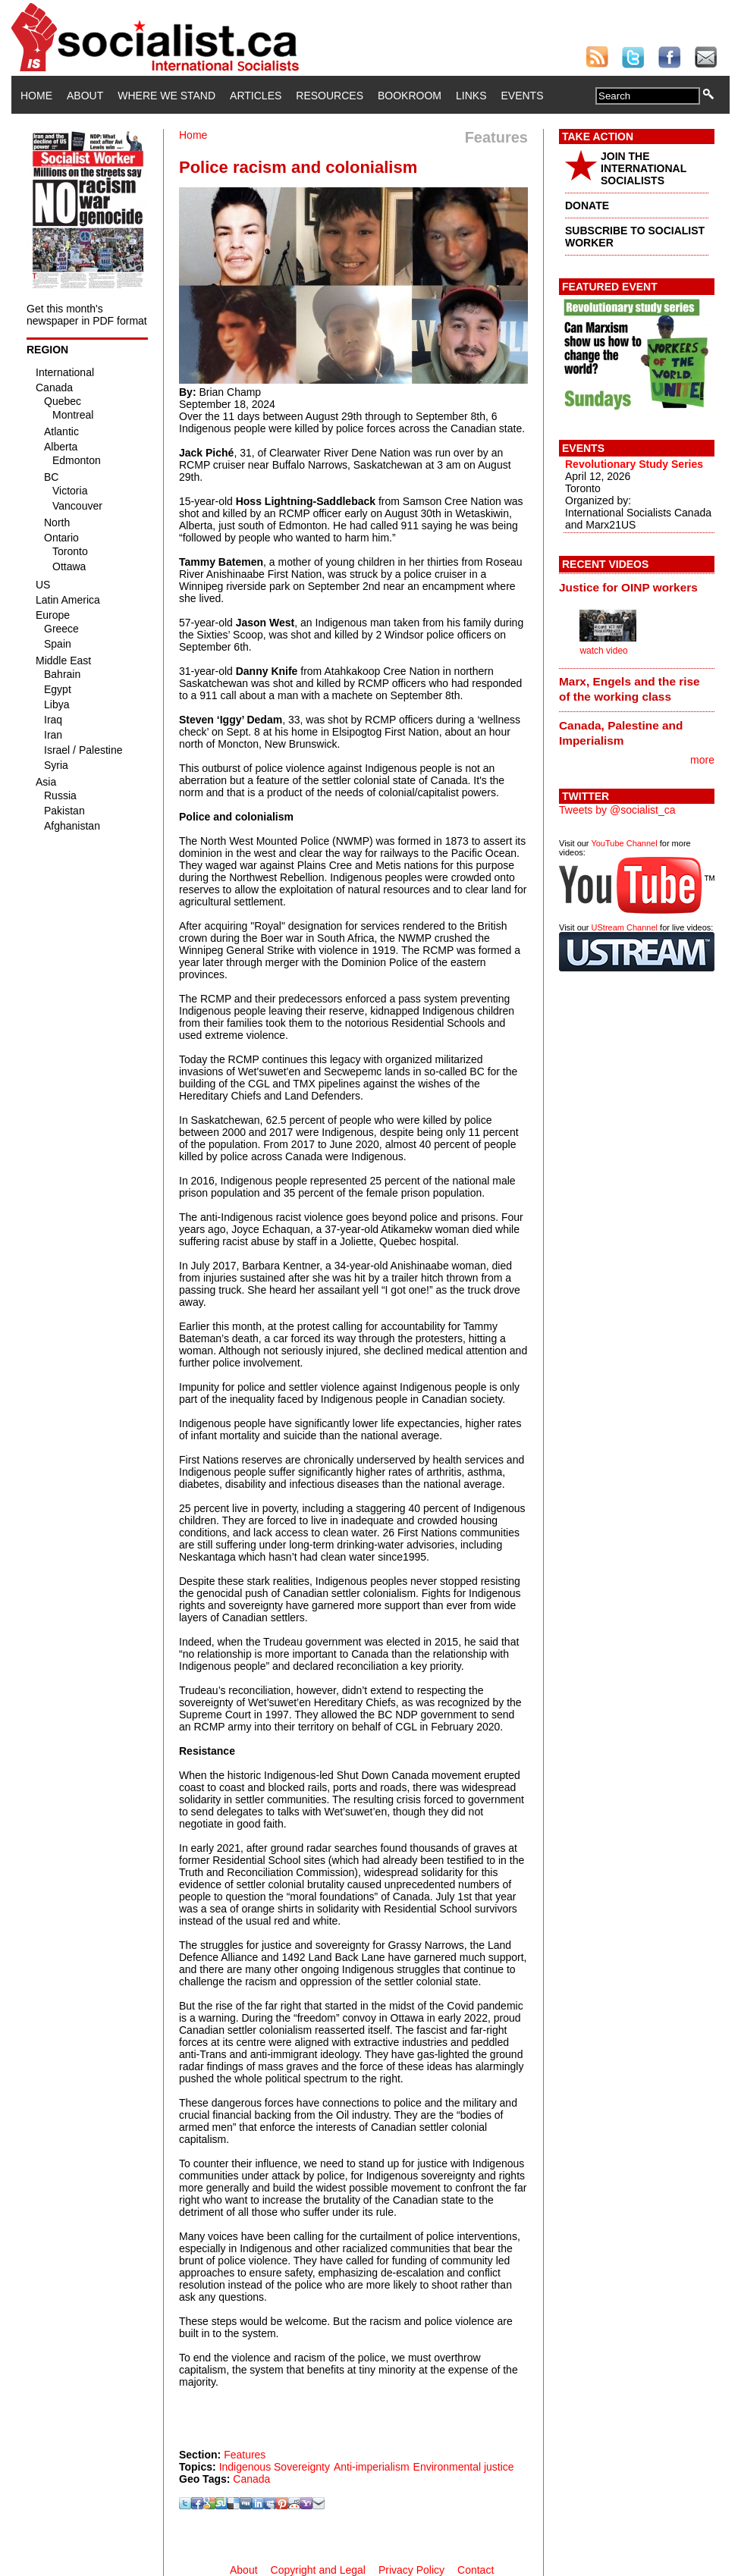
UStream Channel (625, 927)
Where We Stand (166, 95)
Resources (329, 95)
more (702, 760)
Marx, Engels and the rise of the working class (629, 689)
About (85, 95)
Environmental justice (463, 2467)
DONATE (587, 205)
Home (36, 95)
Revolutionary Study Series (634, 464)
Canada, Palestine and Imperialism (621, 733)
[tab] (636, 587)
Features (244, 2455)
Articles (255, 95)
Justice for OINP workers (628, 587)
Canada (251, 2479)
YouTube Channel (624, 843)
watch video (603, 650)
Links (471, 95)
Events (522, 95)
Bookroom (409, 95)
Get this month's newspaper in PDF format (87, 315)
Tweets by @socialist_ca (617, 810)
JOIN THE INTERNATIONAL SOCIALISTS (643, 168)
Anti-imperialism (372, 2467)
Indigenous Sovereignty (274, 2467)
